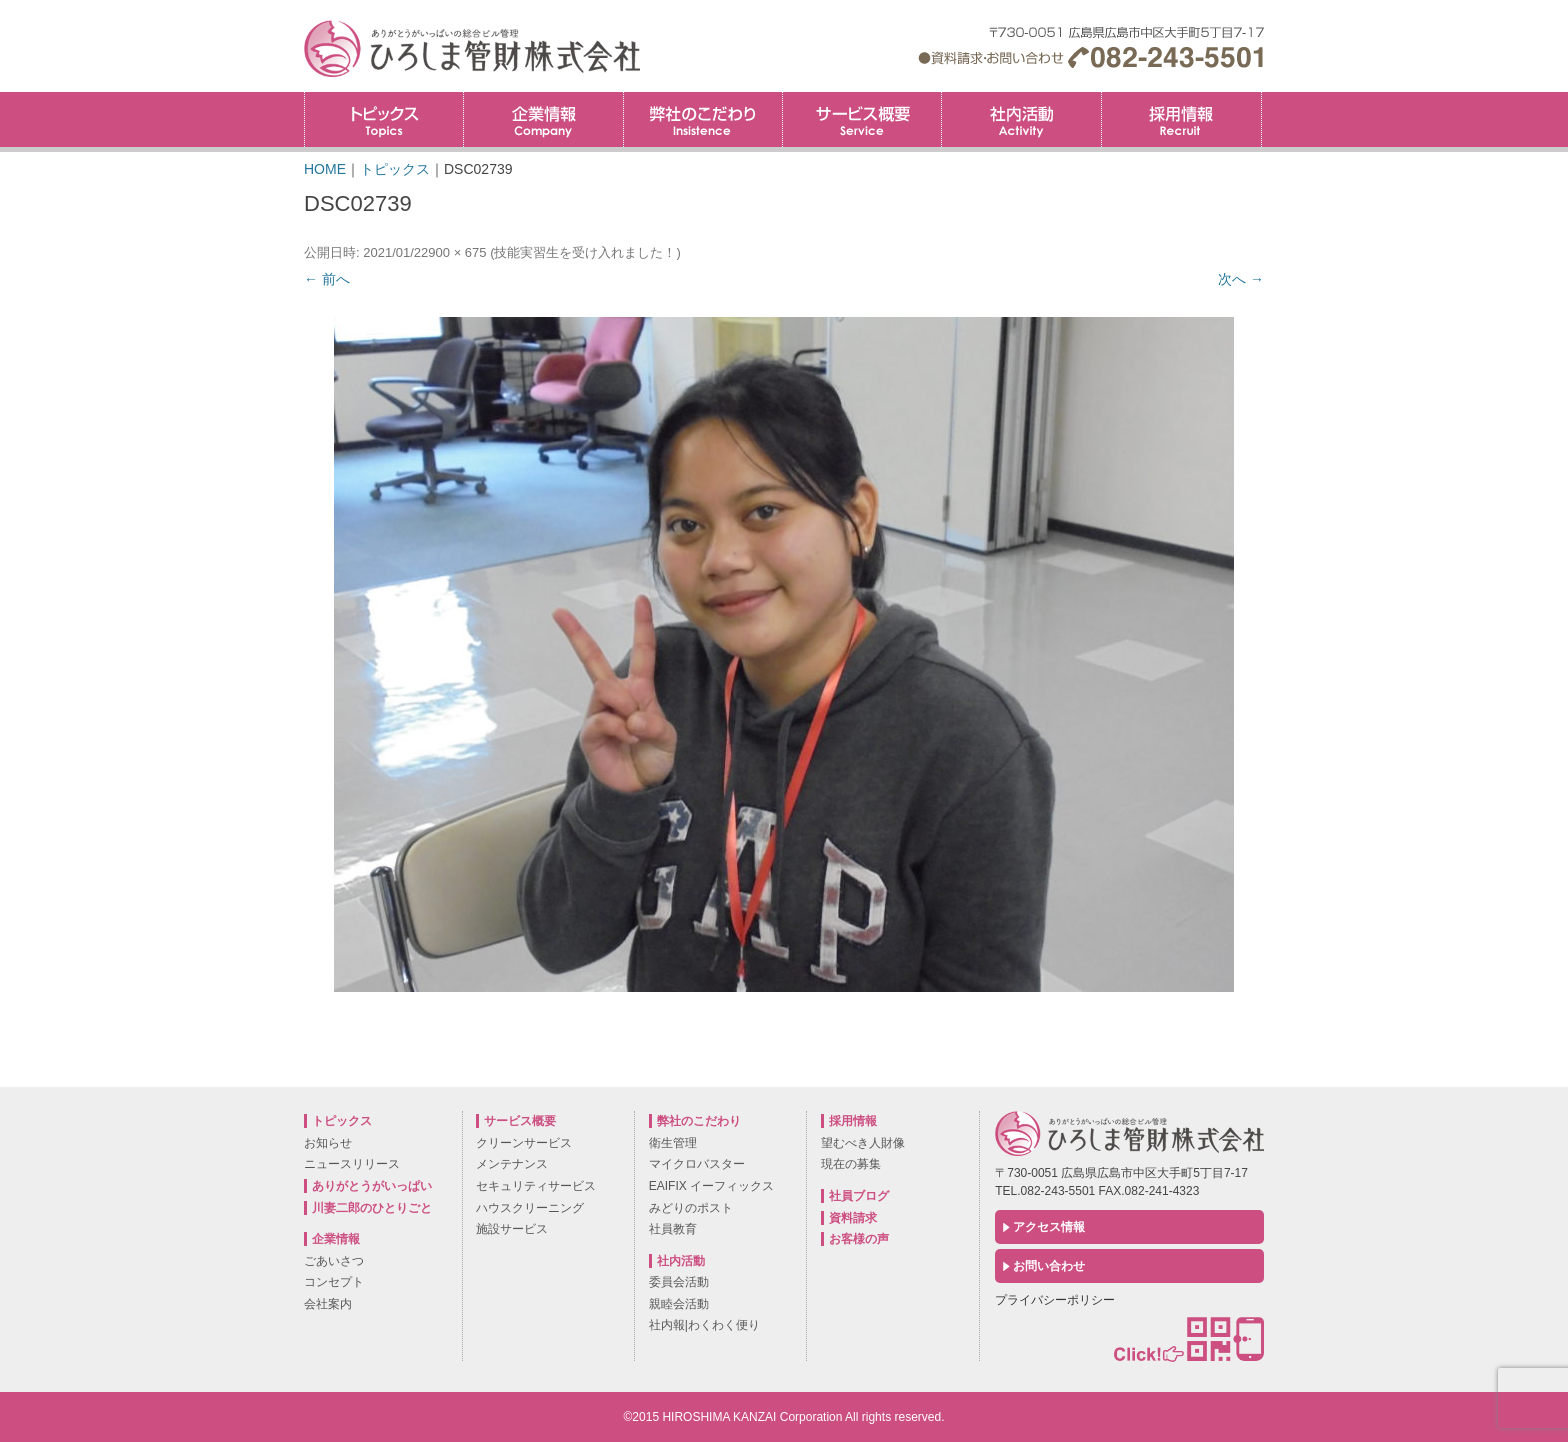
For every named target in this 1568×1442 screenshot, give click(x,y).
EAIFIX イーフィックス (711, 1186)
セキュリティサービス (536, 1186)
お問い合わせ (1049, 1266)
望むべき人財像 (863, 1143)
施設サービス (512, 1229)
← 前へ (327, 279)
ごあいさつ (334, 1261)
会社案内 (328, 1304)
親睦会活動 (679, 1304)
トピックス (384, 119)
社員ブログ (859, 1196)
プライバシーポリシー (1055, 1300)
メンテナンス (512, 1164)
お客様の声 (859, 1239)
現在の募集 (851, 1164)
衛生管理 (673, 1143)
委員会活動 (679, 1282)
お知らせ (328, 1143)
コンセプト (334, 1282)
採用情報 (1261, 98)
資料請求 (853, 1218)
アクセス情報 (1049, 1227)
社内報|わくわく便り (704, 1325)
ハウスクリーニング (530, 1208)
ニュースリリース (352, 1164)
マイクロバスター (697, 1164)
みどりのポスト (691, 1208)
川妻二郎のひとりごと (372, 1208)
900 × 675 (457, 252)
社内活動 (1021, 119)
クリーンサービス (524, 1143)
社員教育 (673, 1229)
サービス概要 (862, 119)
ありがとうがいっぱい (372, 1186)
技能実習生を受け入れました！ (585, 252)
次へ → (1241, 279)
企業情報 (543, 119)
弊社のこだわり (703, 119)
